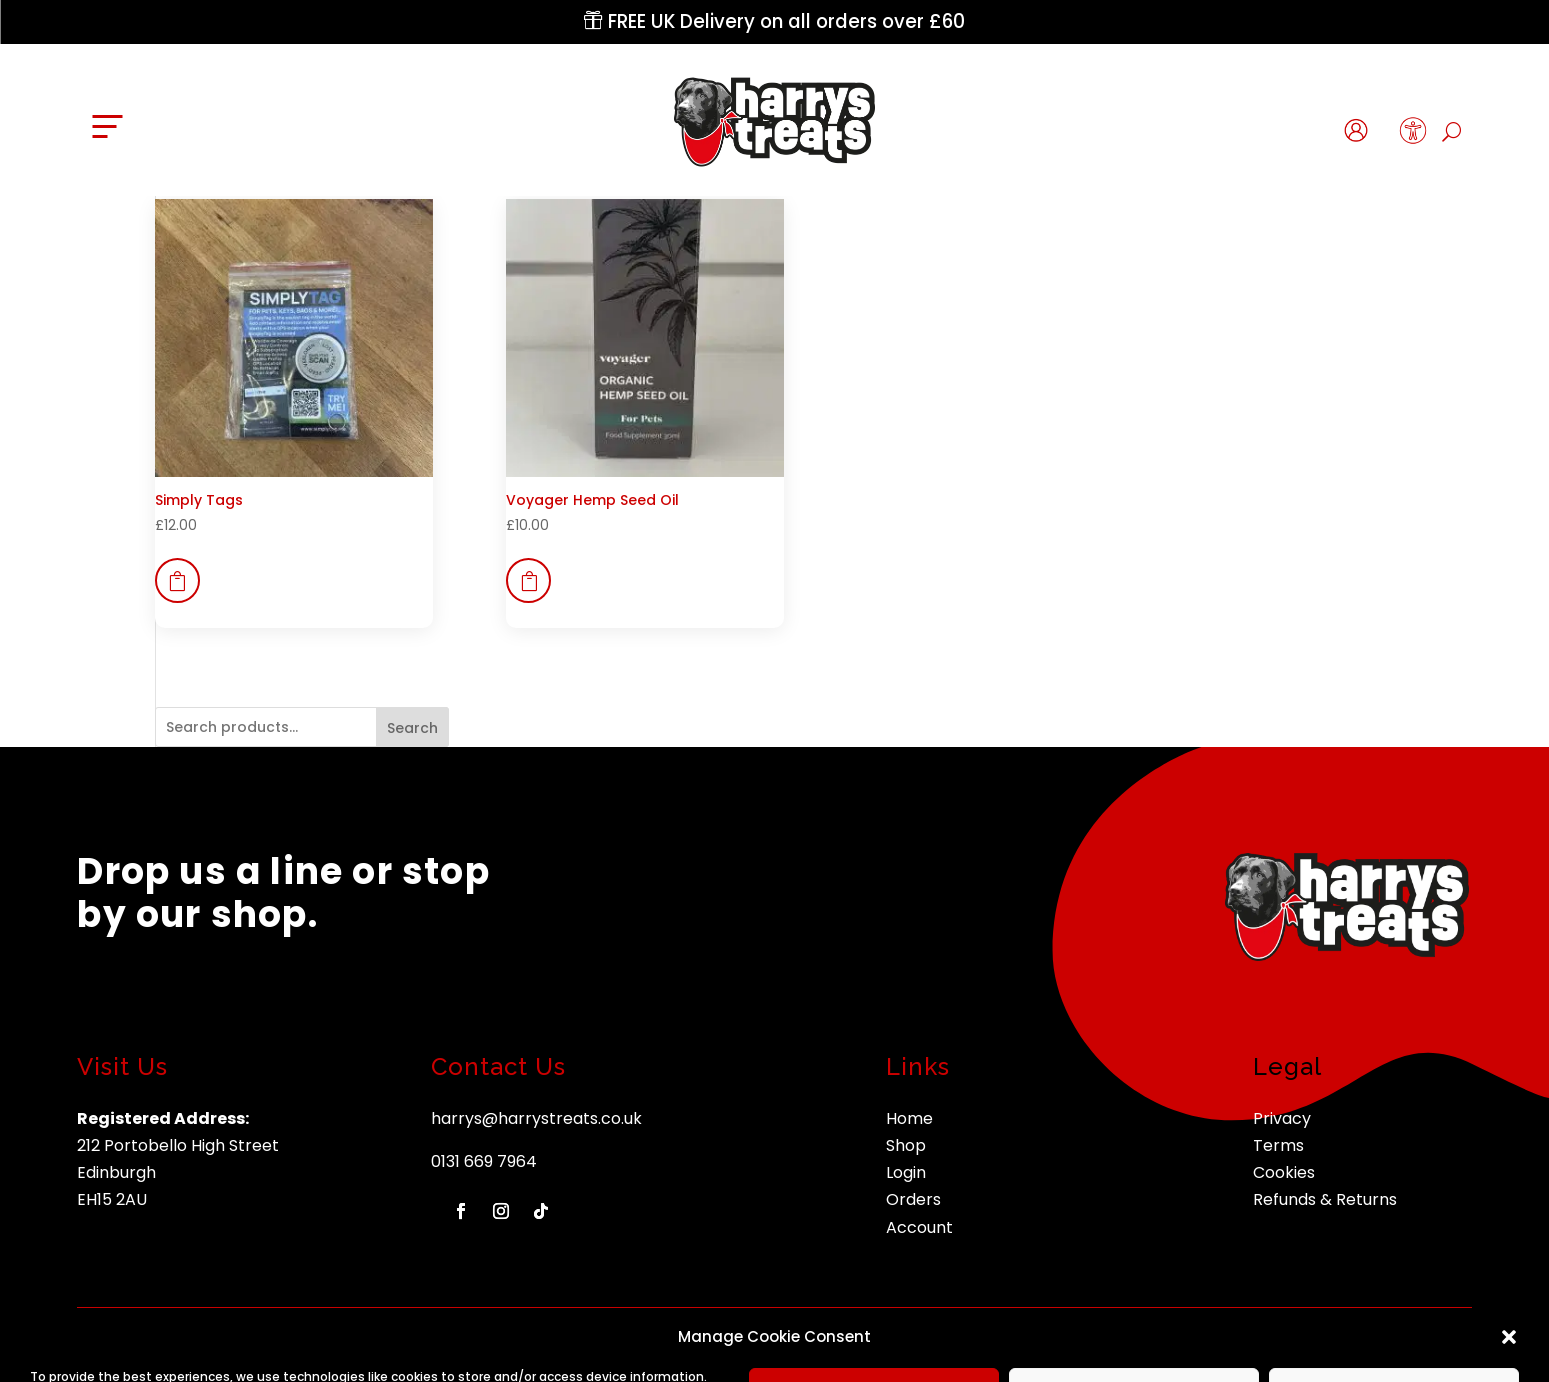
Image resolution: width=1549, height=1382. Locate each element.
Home (909, 1118)
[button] (1413, 135)
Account (919, 1227)
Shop (906, 1145)
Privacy (1282, 1118)
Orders (913, 1199)
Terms (1278, 1145)
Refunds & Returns (1325, 1199)
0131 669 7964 (484, 1161)
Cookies (1284, 1172)
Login (906, 1172)
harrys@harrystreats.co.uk (536, 1118)
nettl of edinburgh (1339, 1344)
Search (412, 728)
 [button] (177, 581)
